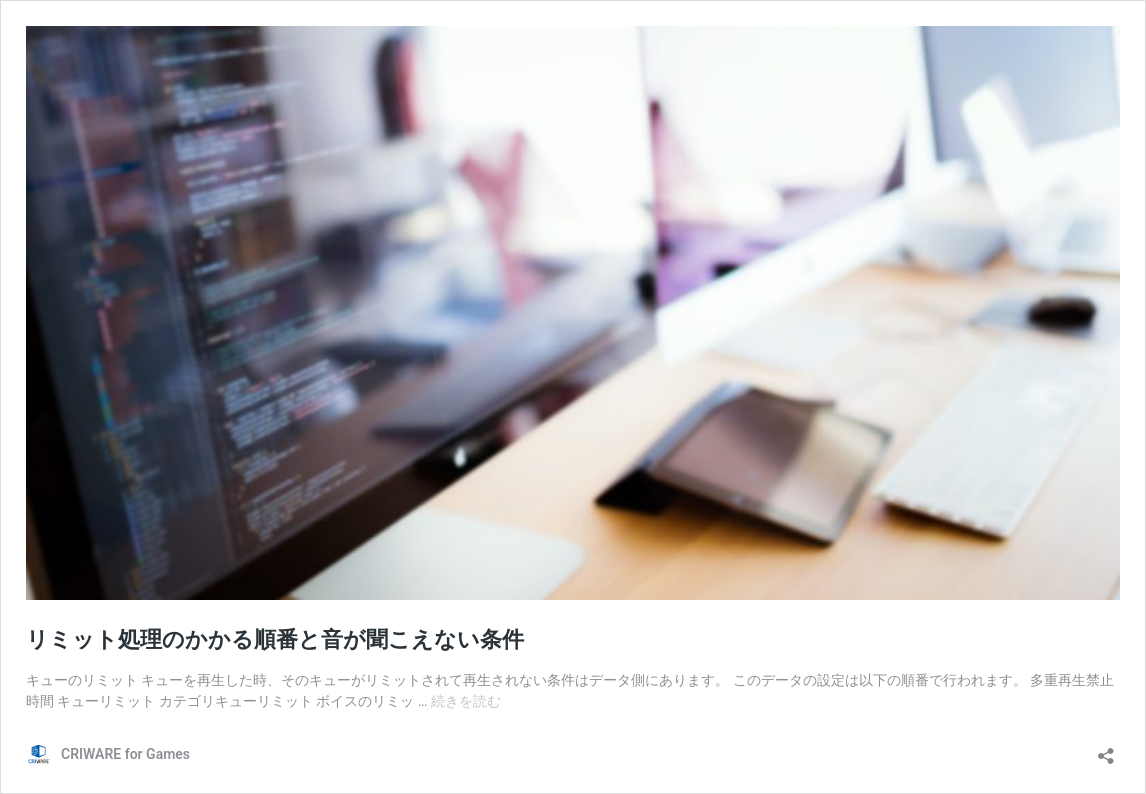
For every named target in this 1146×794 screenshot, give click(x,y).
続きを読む (466, 701)
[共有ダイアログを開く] (1106, 749)
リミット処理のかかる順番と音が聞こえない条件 (275, 639)
